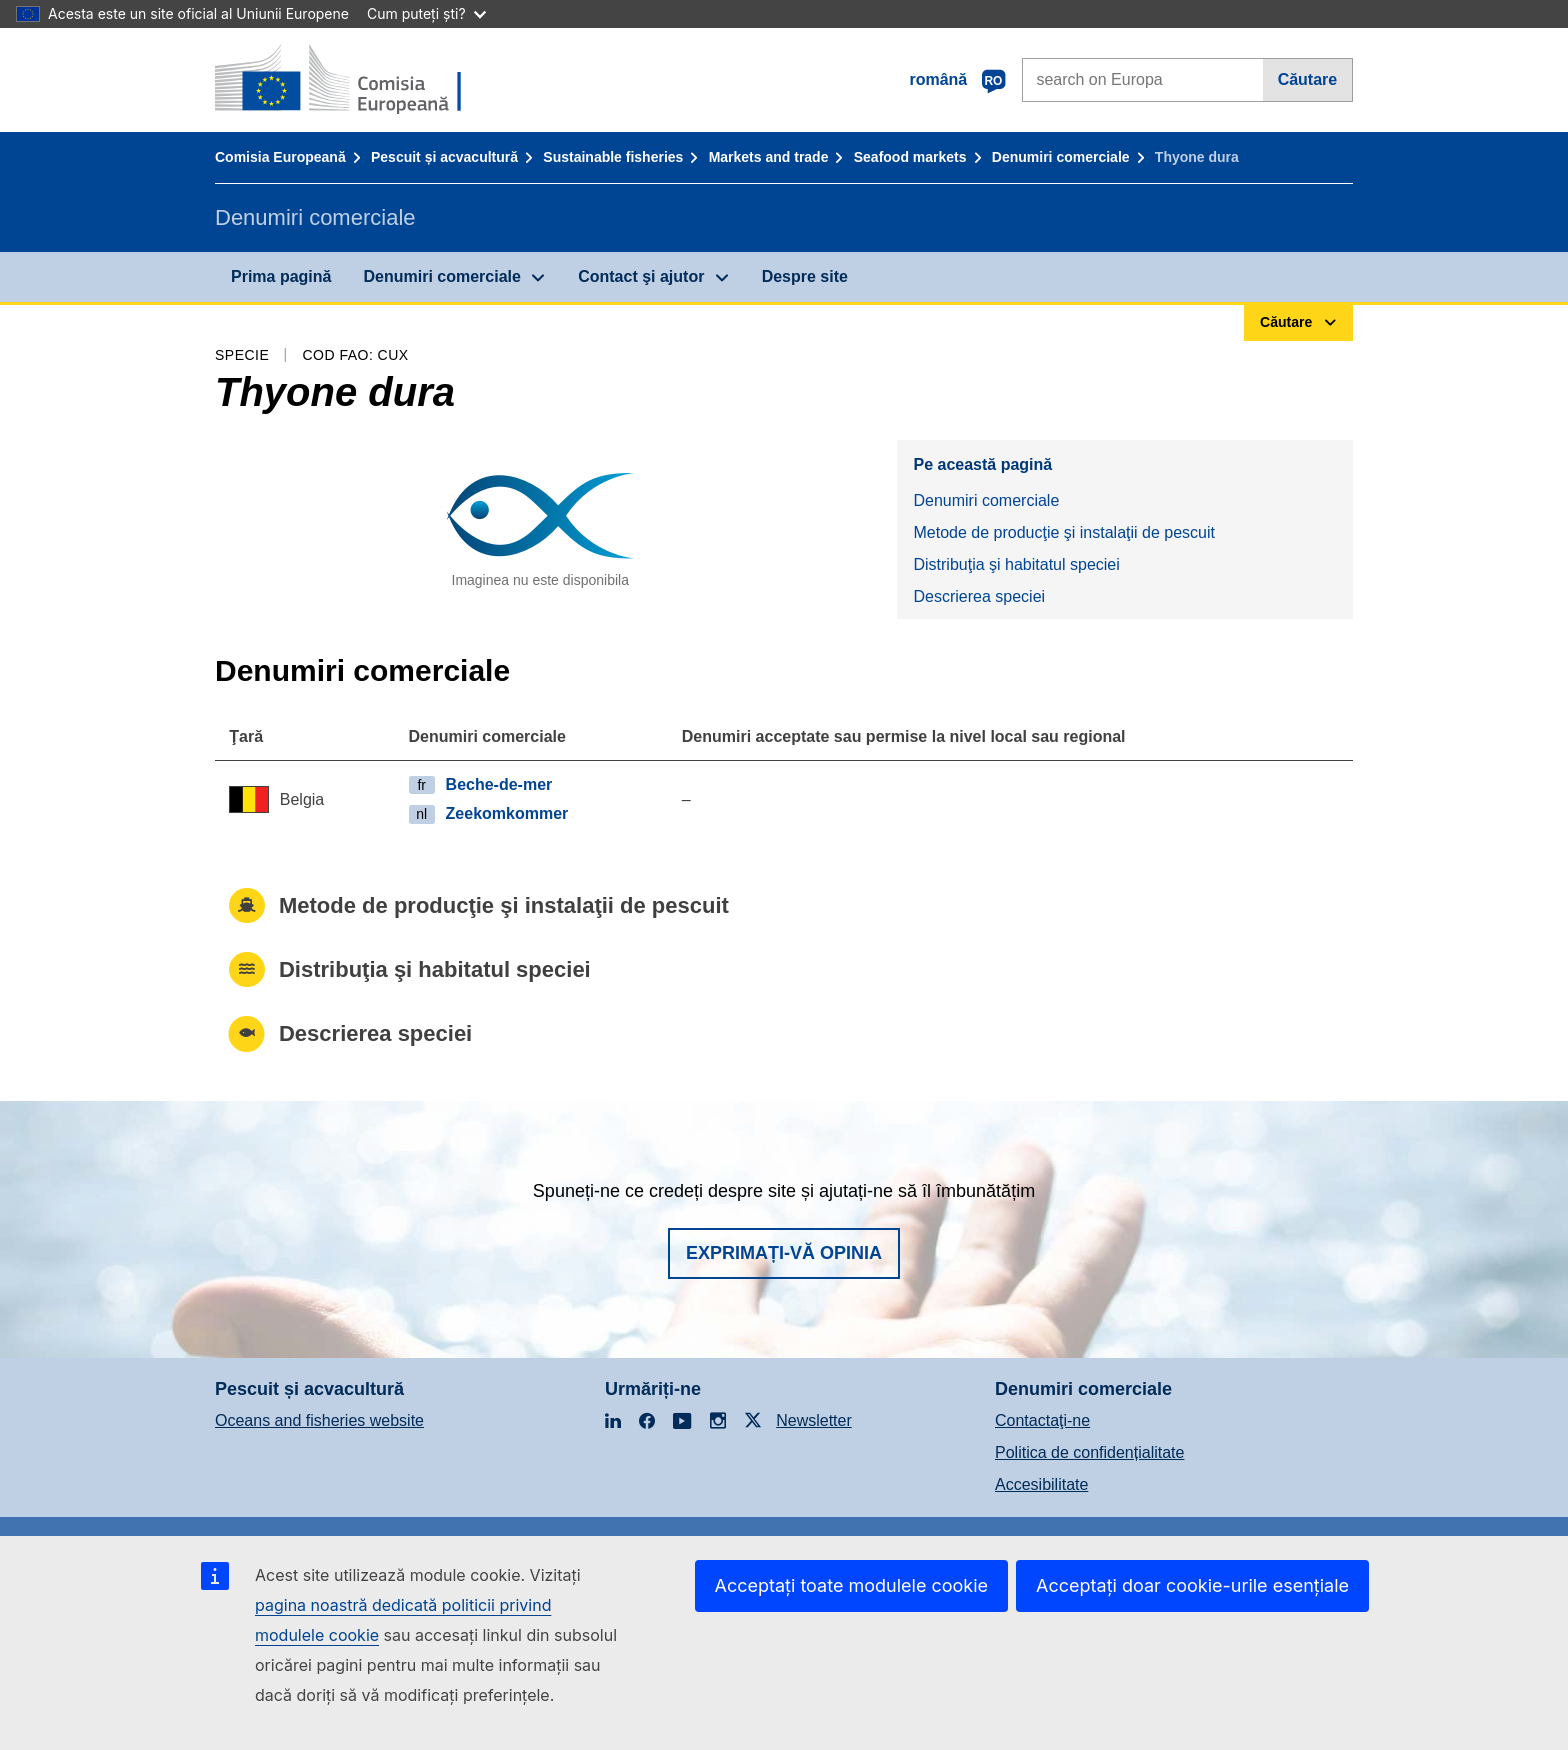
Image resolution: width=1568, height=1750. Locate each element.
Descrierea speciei (979, 596)
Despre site (805, 276)
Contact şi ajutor (641, 276)
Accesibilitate (1041, 1484)
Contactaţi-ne (1042, 1420)
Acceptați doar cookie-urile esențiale (1192, 1585)
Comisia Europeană (280, 157)
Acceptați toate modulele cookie (852, 1585)
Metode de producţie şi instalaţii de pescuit (1064, 532)
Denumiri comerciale (1061, 157)
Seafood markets (910, 157)
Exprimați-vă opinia (784, 1253)
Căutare (1308, 79)
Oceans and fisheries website (319, 1420)
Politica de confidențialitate (1089, 1452)
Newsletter (814, 1420)
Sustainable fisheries (613, 157)
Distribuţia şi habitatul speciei (1016, 564)
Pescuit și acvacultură (444, 157)
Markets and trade (769, 157)
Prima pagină (281, 276)
